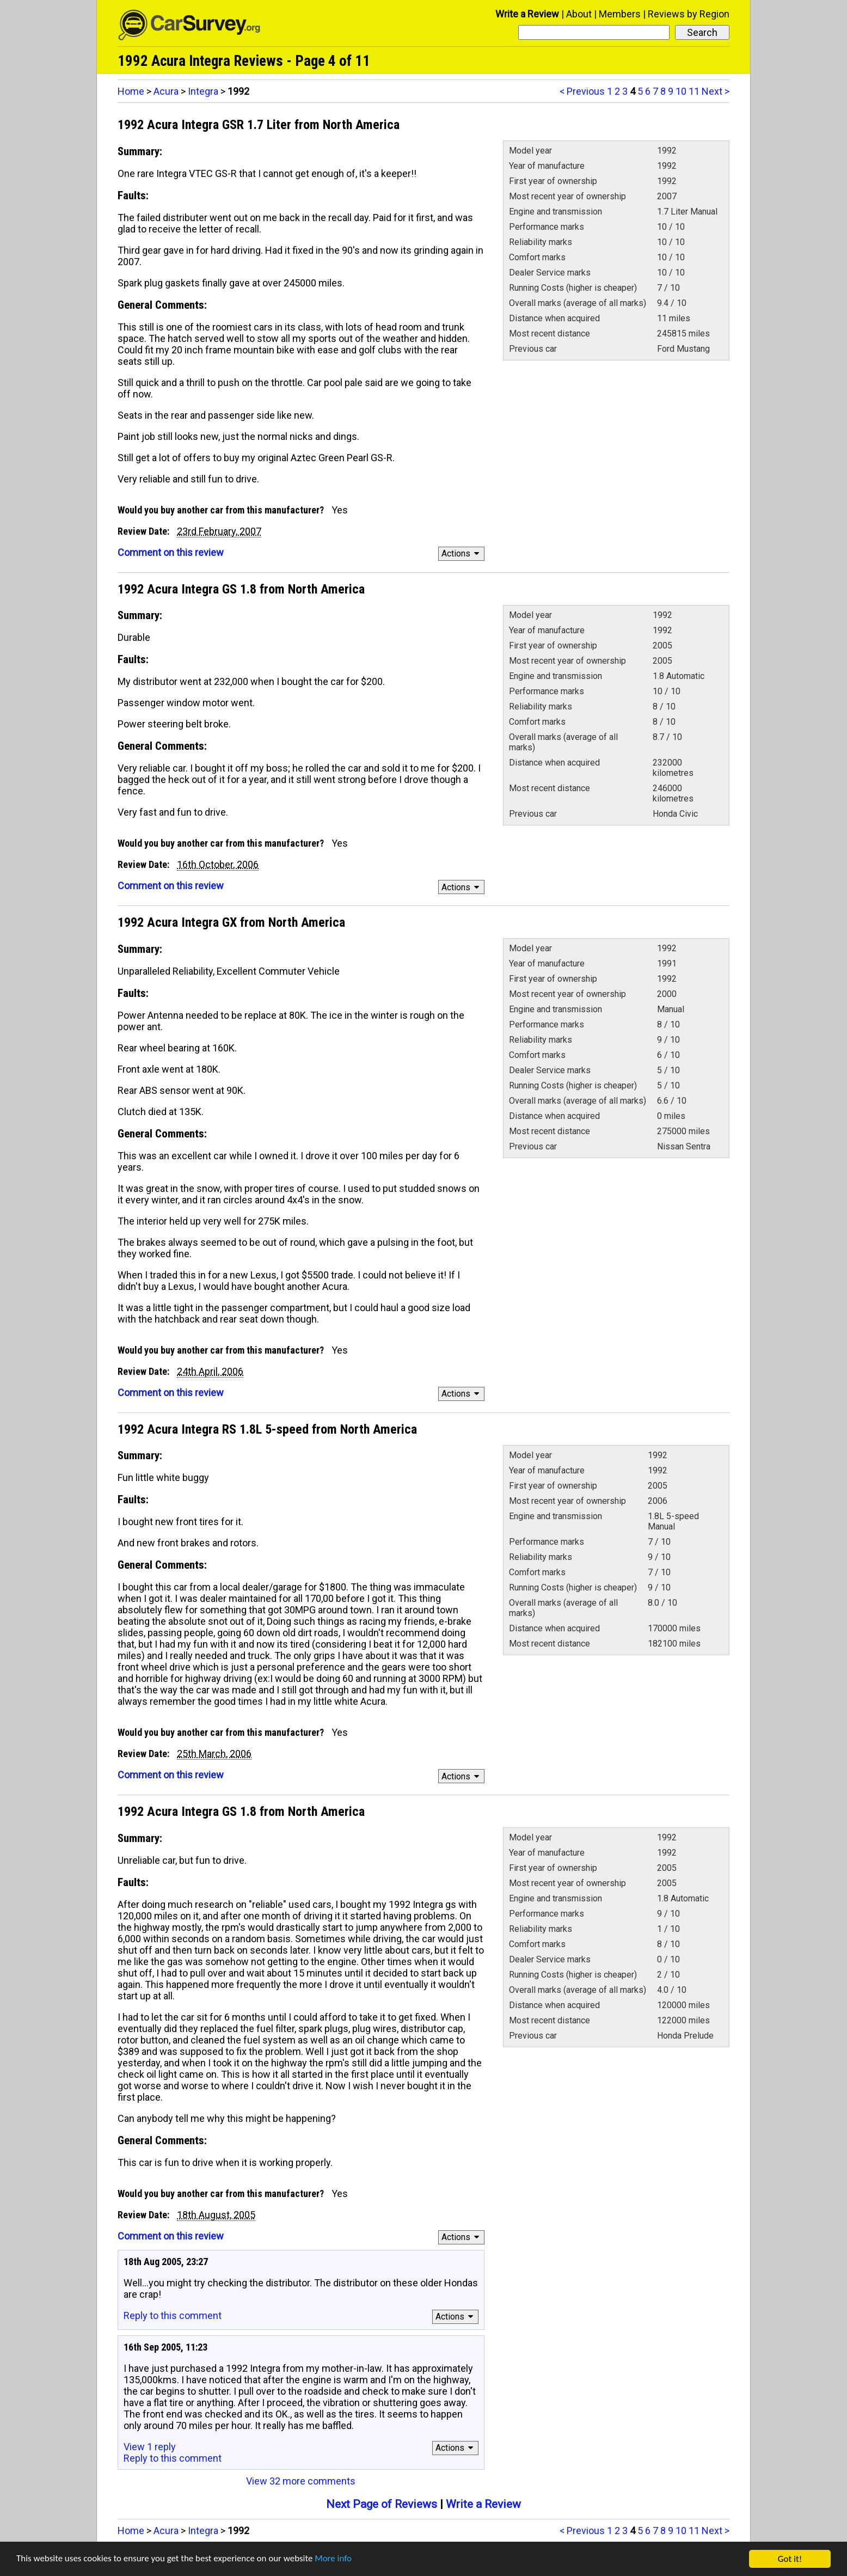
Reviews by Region (688, 14)
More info (334, 2562)
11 (694, 91)
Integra (203, 91)
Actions (461, 553)
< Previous (582, 91)
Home (131, 91)
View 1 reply (150, 2446)
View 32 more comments (300, 2481)
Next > (715, 91)
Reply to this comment (173, 2315)
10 (681, 91)
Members (620, 14)
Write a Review (527, 14)
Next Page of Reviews (381, 2504)
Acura (166, 91)
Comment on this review (171, 552)
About (579, 14)
